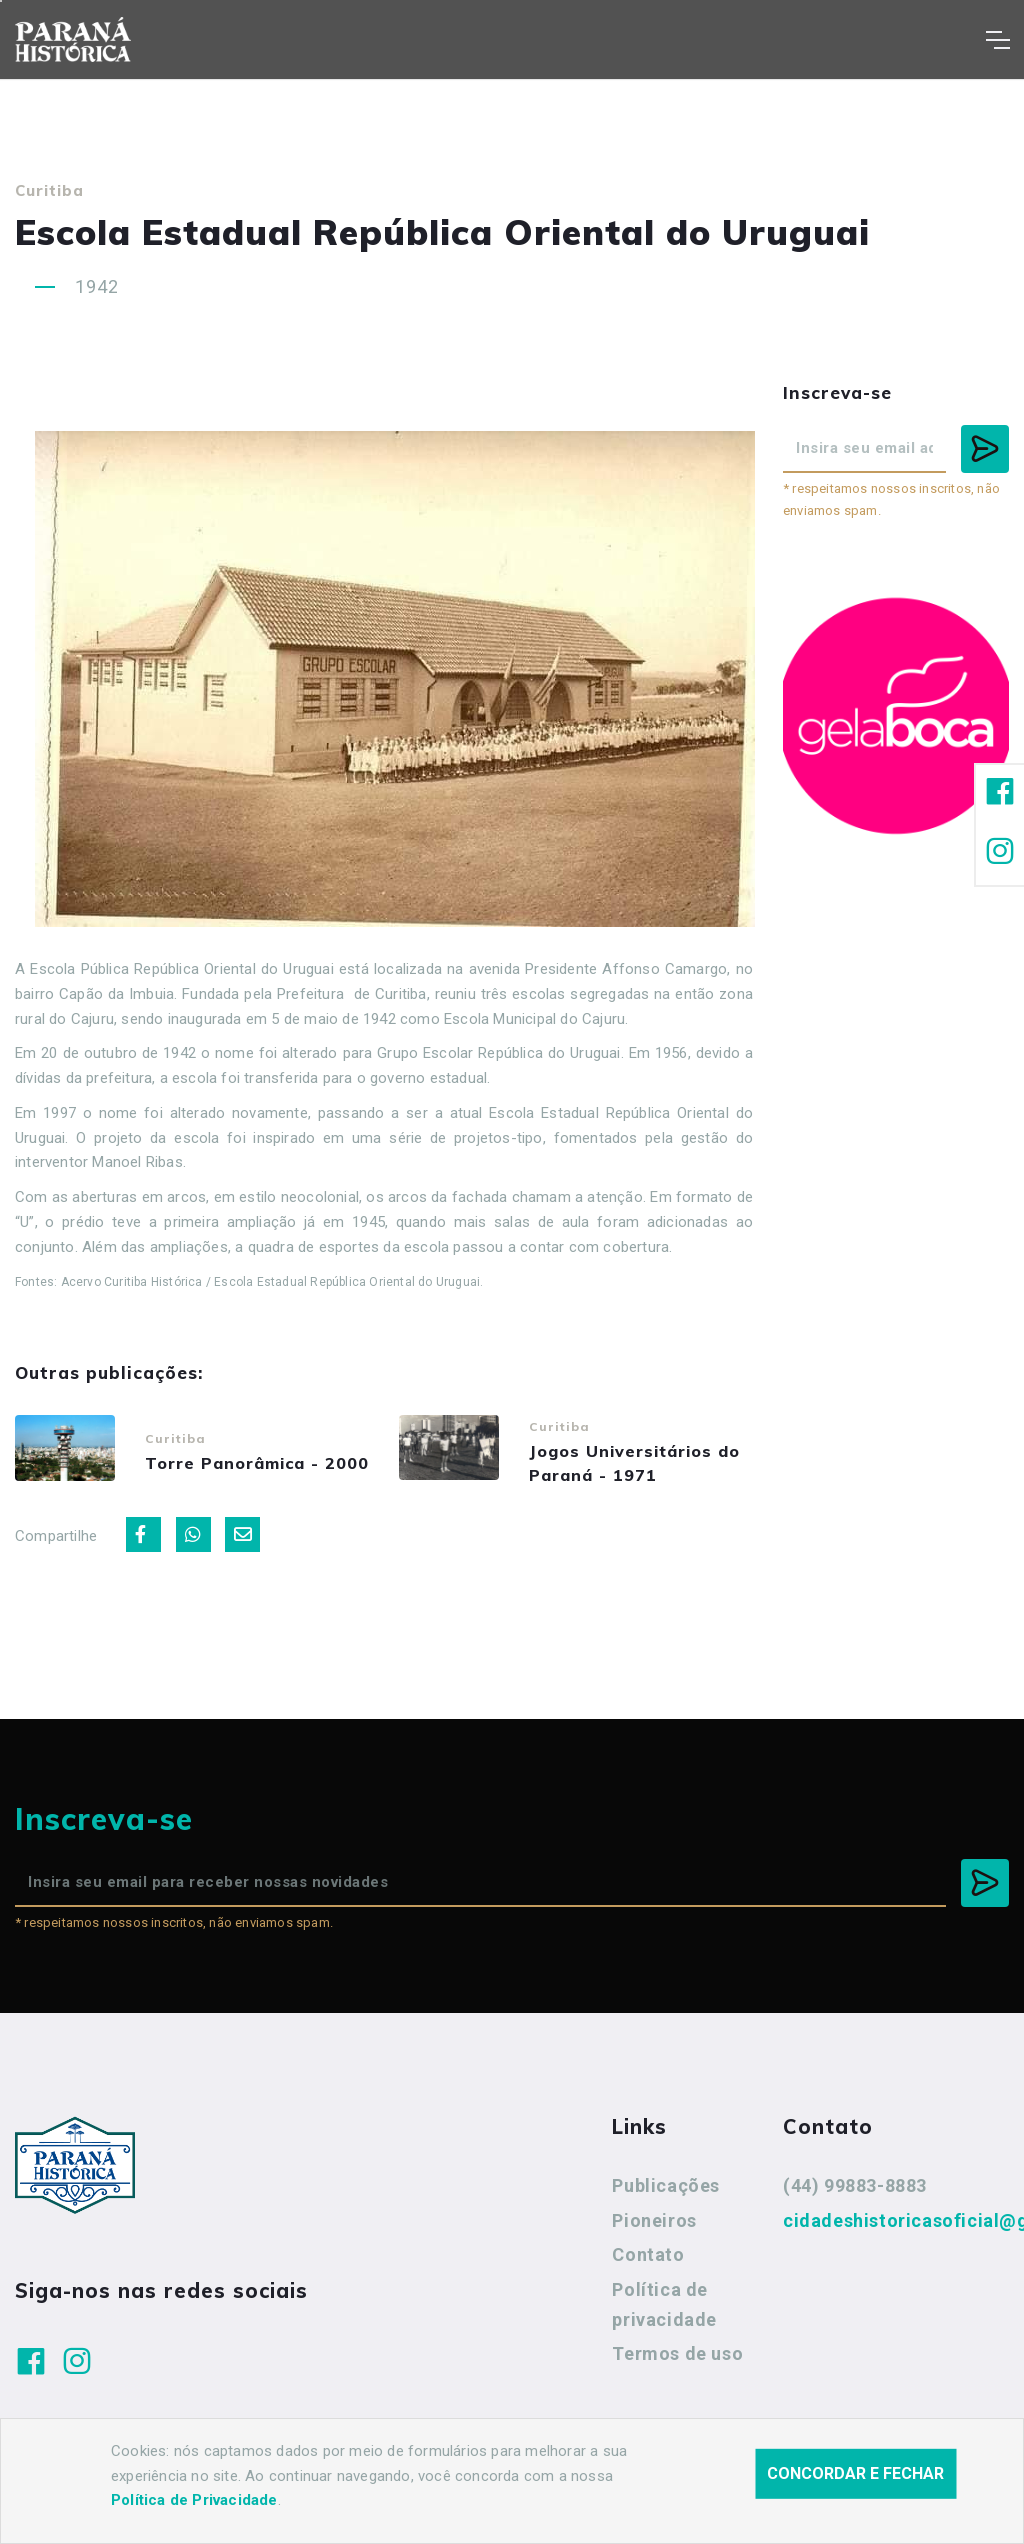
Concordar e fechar (855, 2473)
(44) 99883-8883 (855, 2192)
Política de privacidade (664, 2311)
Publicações (666, 2192)
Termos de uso (677, 2361)
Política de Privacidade (194, 2500)
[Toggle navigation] (997, 40)
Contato (648, 2262)
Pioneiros (654, 2227)
